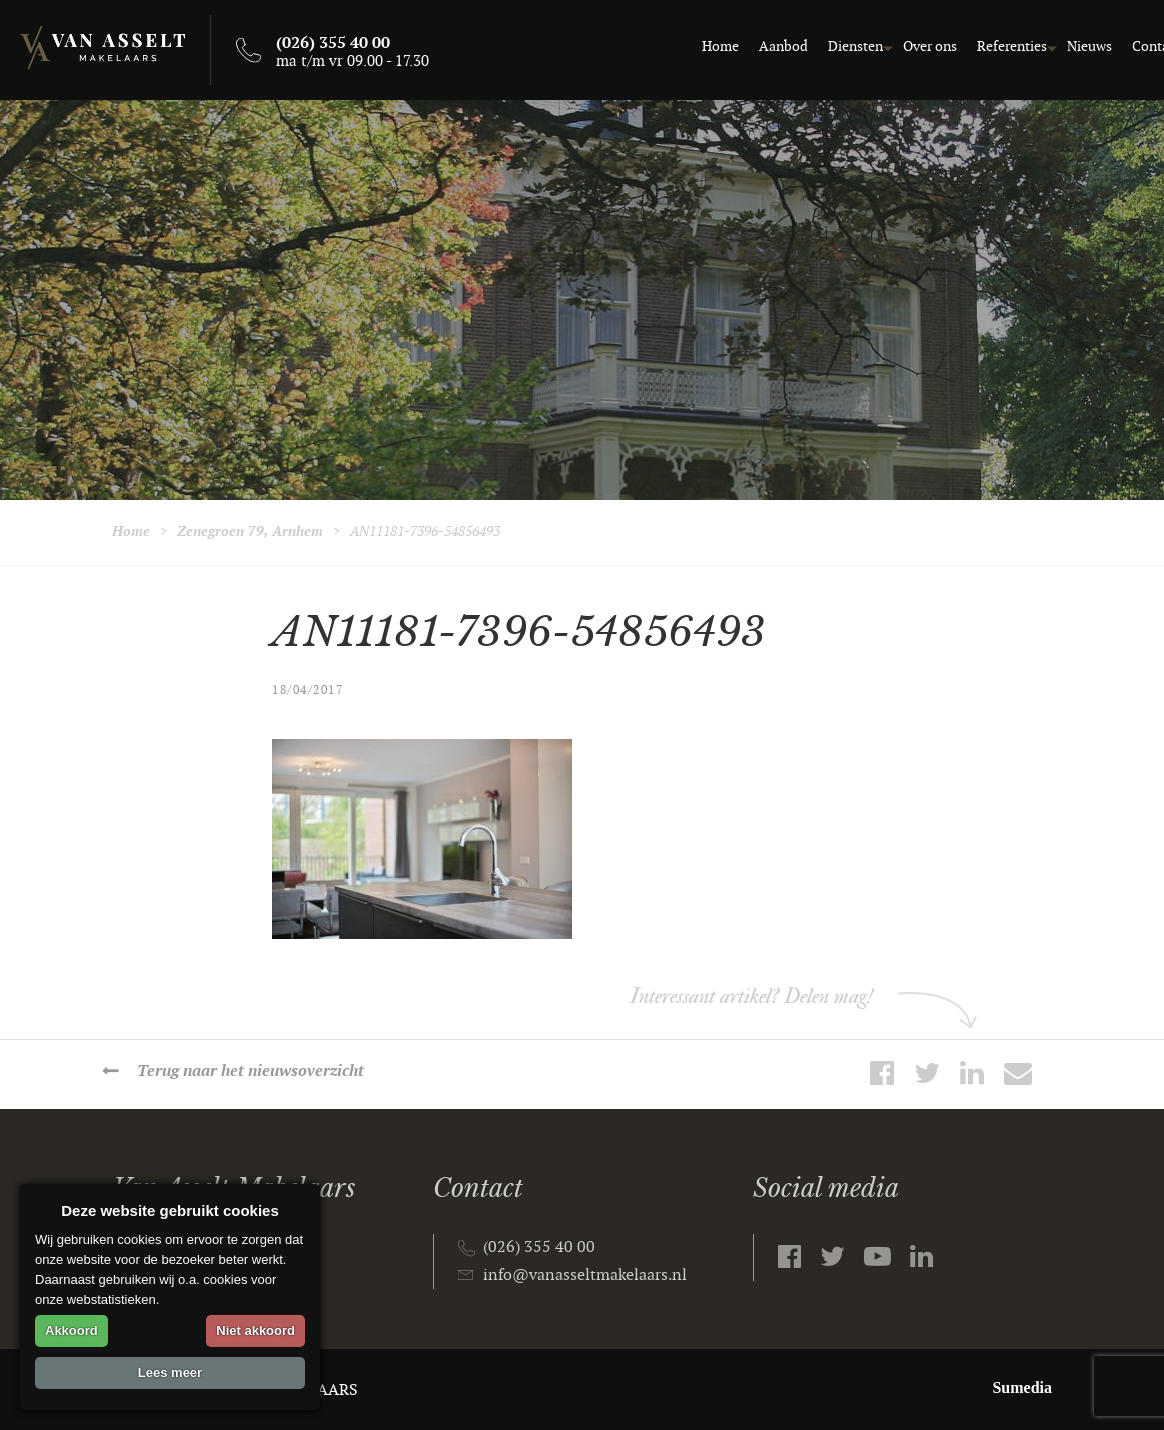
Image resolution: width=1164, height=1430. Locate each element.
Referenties (985, 46)
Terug (250, 1071)
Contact (1129, 46)
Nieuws (1062, 46)
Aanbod (756, 46)
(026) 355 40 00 (539, 1247)
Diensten (828, 46)
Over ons (903, 46)
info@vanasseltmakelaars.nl (585, 1275)
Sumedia (1022, 1387)
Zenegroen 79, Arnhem (250, 531)
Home (693, 46)
